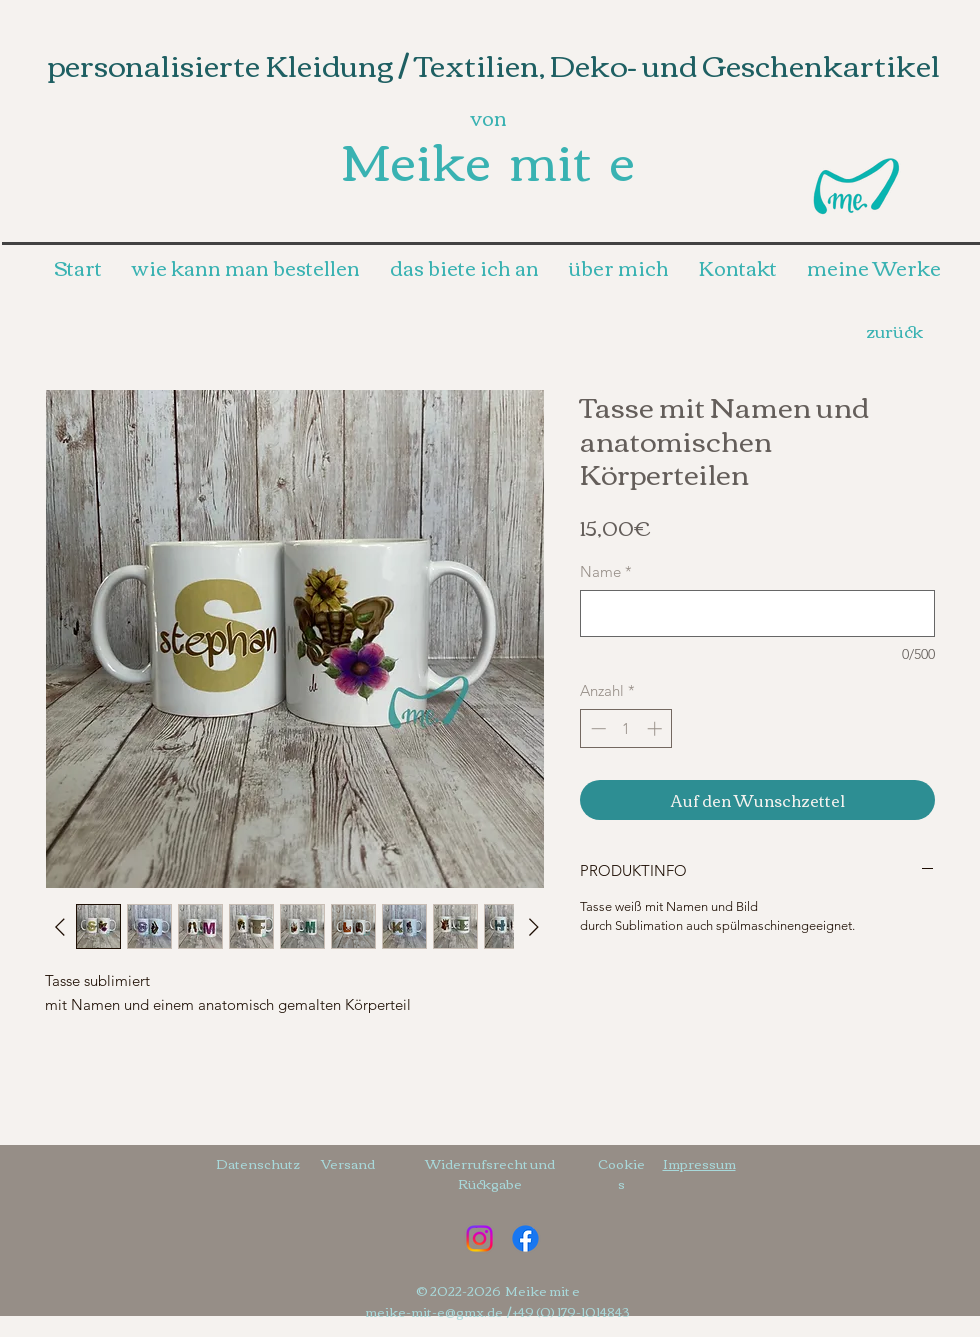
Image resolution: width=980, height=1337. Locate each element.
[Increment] (656, 728)
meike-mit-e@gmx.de (434, 1311)
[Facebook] (525, 1238)
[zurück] (894, 330)
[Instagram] (479, 1238)
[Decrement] (596, 728)
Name (606, 571)
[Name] (757, 613)
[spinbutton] (626, 728)
